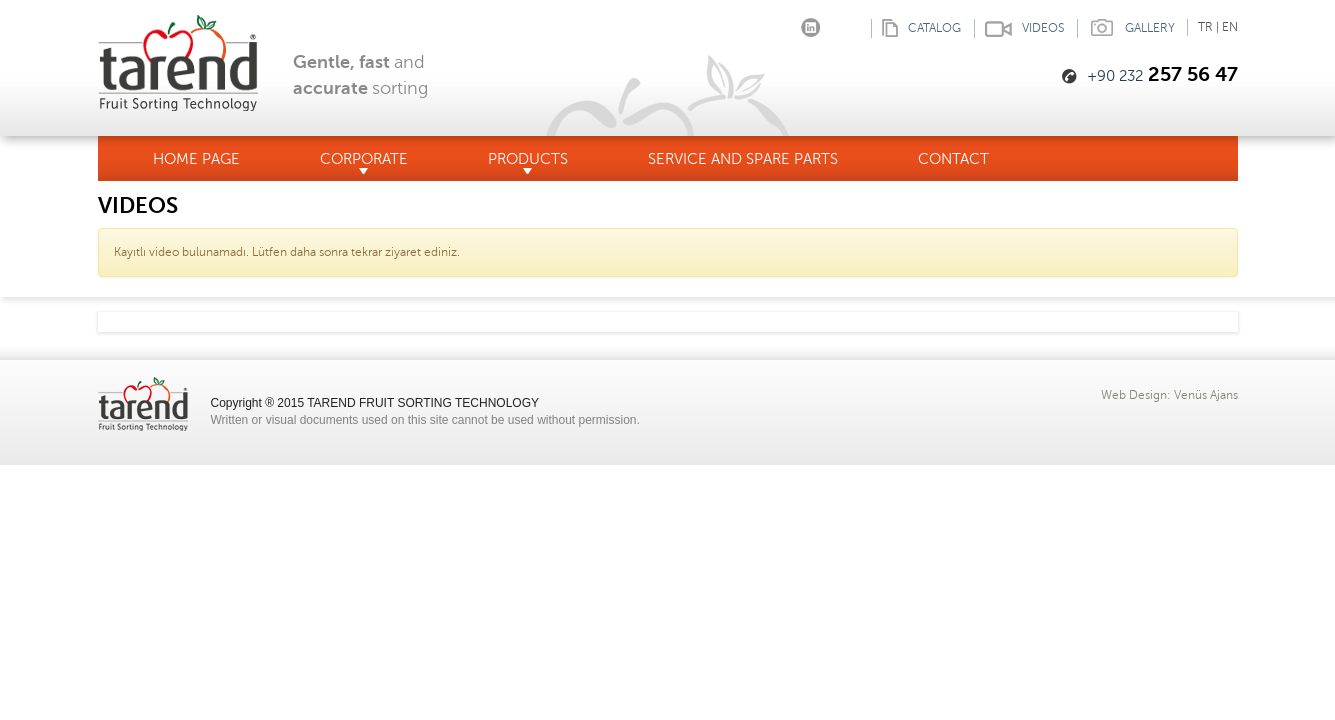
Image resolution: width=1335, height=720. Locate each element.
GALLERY (1126, 28)
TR (1205, 27)
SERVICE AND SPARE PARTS (743, 159)
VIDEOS (1019, 28)
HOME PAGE (196, 159)
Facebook (750, 23)
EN (1230, 27)
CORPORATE (364, 162)
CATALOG (916, 28)
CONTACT (953, 159)
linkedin (810, 23)
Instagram (780, 23)
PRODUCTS (528, 162)
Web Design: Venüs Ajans (1169, 395)
